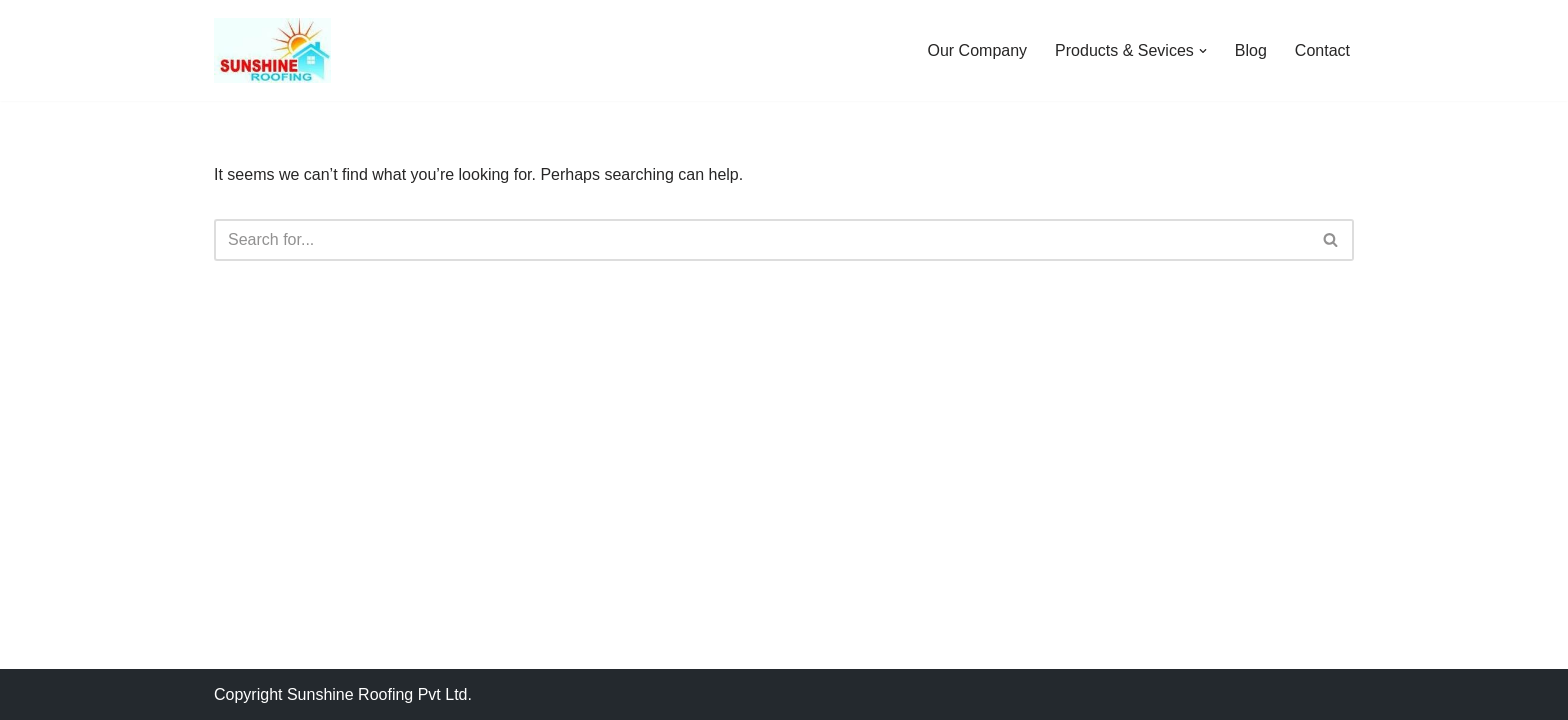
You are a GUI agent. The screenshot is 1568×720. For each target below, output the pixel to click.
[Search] (761, 240)
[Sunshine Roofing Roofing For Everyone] (272, 50)
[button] (1203, 51)
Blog (1251, 50)
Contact (1322, 50)
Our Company (978, 50)
